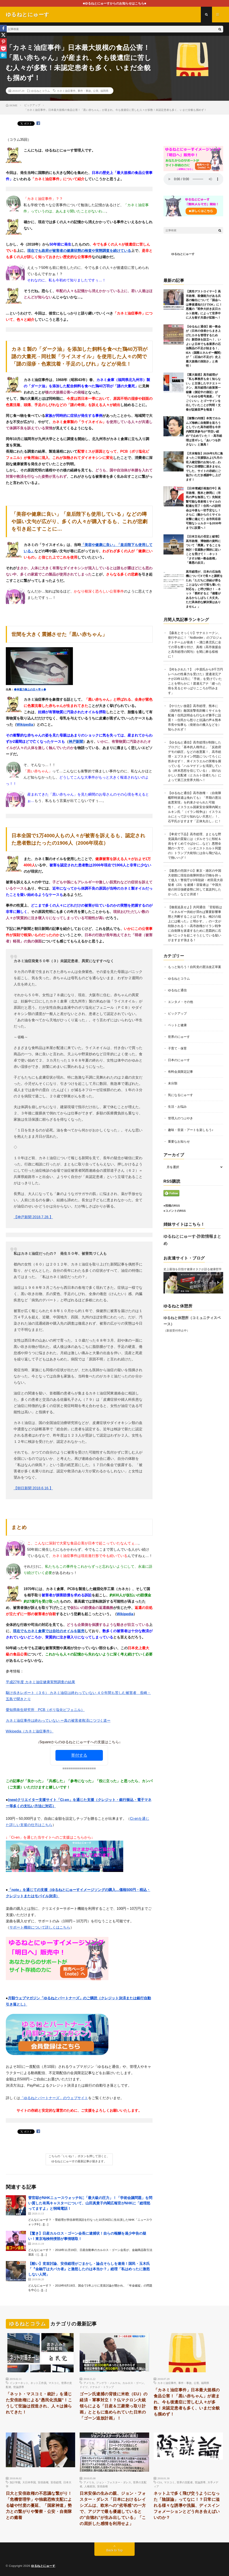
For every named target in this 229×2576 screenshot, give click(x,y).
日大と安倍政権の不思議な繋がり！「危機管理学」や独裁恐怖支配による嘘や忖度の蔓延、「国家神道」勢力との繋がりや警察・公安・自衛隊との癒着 (39, 2505)
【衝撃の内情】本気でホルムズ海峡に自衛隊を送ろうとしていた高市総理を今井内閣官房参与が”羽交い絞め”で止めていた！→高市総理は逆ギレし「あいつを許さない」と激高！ (204, 431)
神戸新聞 (76, 741)
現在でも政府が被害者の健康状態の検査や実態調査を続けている (79, 251)
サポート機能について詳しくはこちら (39, 1927)
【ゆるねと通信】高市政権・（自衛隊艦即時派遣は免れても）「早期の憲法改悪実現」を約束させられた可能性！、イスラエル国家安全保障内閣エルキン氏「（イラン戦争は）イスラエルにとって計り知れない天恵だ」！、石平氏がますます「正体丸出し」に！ (194, 807)
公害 (95, 90)
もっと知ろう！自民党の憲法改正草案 (194, 967)
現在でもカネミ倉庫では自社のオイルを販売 (49, 1631)
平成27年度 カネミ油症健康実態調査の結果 (40, 1682)
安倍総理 (56, 2482)
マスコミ (54, 2382)
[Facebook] (3, 28)
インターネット (19, 2382)
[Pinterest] (3, 41)
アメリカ (88, 2382)
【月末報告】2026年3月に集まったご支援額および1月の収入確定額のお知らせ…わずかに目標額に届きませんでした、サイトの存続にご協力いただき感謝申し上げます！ (204, 466)
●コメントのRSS (174, 1210)
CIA (159, 2482)
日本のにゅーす (179, 1060)
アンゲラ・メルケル (108, 2382)
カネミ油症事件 (66, 90)
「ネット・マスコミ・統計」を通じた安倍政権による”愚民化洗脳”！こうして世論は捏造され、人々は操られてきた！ (39, 2403)
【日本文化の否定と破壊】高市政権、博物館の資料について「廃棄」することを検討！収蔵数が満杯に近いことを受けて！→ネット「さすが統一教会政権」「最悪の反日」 (203, 549)
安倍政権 (43, 2482)
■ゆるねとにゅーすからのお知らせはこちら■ (114, 3)
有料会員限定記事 (180, 1071)
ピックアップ (177, 1013)
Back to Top (114, 2550)
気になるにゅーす (180, 1095)
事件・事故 (84, 90)
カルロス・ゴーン (133, 2382)
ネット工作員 (38, 2382)
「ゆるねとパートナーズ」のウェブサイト (54, 2098)
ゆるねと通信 (177, 990)
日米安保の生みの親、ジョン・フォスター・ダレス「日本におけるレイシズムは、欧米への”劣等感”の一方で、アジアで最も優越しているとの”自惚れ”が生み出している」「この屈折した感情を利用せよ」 (113, 2508)
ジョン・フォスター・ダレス (113, 2482)
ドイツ (84, 2386)
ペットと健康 (177, 1025)
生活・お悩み (177, 1106)
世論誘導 (18, 2386)
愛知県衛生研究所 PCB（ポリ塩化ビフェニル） (45, 1710)
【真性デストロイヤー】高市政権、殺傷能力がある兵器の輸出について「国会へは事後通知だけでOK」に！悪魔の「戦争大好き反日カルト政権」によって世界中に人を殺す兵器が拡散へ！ (204, 304)
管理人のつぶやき (180, 1118)
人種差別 (89, 2486)
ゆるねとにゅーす (183, 254)
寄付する (79, 1755)
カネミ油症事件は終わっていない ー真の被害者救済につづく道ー (58, 1720)
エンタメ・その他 (180, 1002)
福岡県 (104, 90)
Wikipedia (25, 724)
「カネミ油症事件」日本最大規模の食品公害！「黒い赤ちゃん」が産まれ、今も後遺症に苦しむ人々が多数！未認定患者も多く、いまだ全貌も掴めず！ (187, 2402)
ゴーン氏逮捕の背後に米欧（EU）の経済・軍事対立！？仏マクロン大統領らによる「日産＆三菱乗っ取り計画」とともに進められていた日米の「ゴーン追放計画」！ (114, 2406)
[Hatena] (3, 55)
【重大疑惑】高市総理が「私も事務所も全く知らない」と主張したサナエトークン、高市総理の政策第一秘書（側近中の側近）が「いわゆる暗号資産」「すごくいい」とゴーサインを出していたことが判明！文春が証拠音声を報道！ (203, 392)
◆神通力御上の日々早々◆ (30, 689)
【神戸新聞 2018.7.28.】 (33, 1217)
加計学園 (15, 2482)
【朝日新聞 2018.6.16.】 (33, 1488)
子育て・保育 (177, 1048)
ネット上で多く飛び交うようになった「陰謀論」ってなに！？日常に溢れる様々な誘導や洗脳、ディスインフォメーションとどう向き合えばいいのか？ (187, 2505)
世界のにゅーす (179, 1037)
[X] (3, 35)
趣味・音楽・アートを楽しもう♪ (190, 1130)
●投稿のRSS (171, 1205)
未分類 (172, 1083)
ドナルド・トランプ (102, 2386)
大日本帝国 (29, 2482)
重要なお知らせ (179, 1141)
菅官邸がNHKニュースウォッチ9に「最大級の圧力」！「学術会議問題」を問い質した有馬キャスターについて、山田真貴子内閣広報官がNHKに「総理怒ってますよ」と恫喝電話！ (90, 2203)
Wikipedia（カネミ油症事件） (29, 1731)
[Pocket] (3, 48)
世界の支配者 (185, 2482)
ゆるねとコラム (40, 90)
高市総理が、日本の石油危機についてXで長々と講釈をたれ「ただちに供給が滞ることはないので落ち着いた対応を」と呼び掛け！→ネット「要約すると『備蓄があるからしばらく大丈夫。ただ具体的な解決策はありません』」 (204, 589)
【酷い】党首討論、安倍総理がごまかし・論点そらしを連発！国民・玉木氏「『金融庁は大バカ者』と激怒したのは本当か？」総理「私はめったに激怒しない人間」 (89, 2269)
